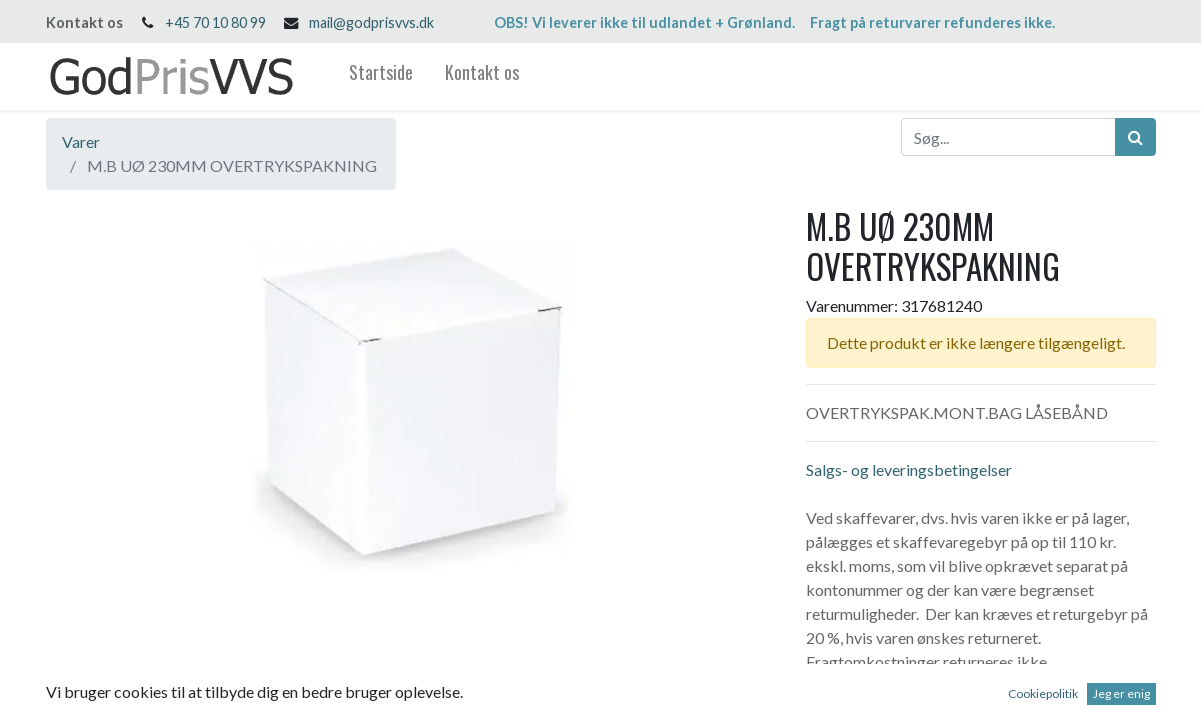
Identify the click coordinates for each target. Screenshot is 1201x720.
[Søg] (1135, 137)
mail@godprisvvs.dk (371, 22)
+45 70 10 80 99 (215, 22)
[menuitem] (381, 76)
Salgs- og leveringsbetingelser (909, 469)
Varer (81, 141)
